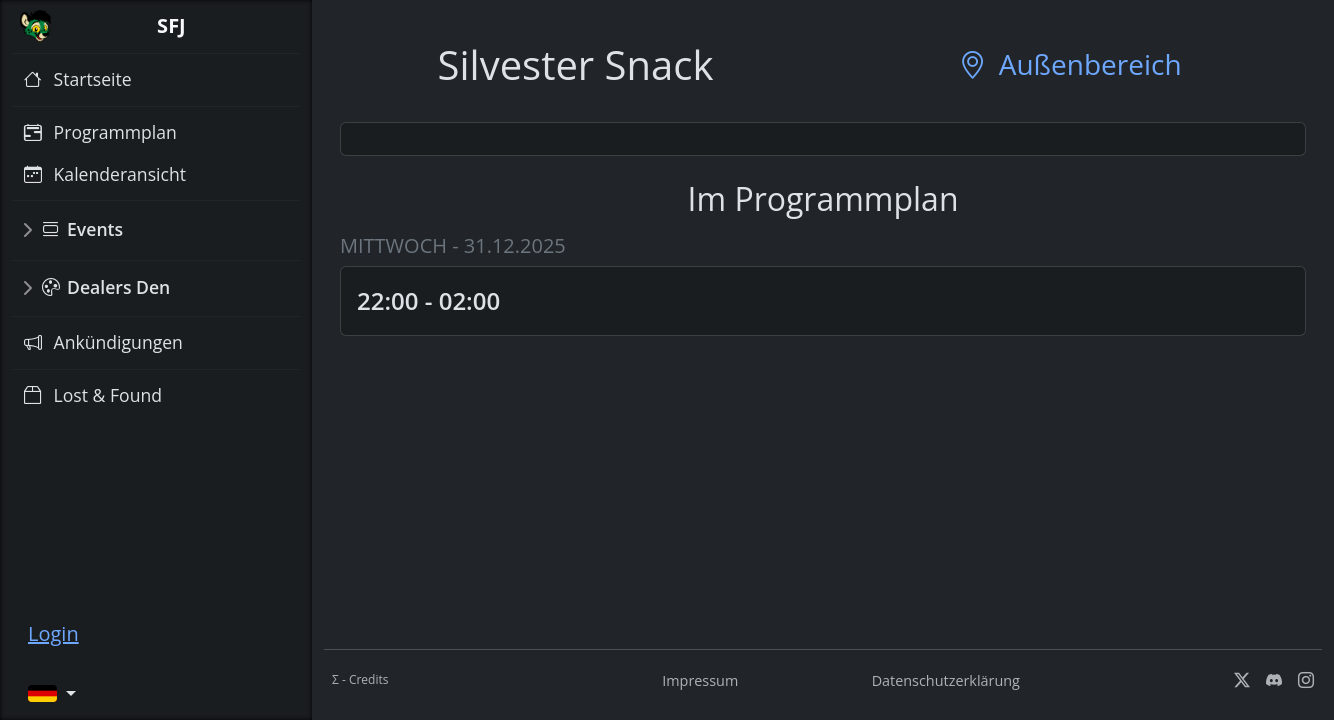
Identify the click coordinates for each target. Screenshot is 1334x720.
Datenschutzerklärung (946, 680)
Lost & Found (93, 395)
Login (53, 633)
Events (82, 229)
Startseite (78, 79)
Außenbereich (1070, 65)
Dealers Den (106, 287)
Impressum (700, 680)
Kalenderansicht (105, 174)
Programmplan (100, 132)
